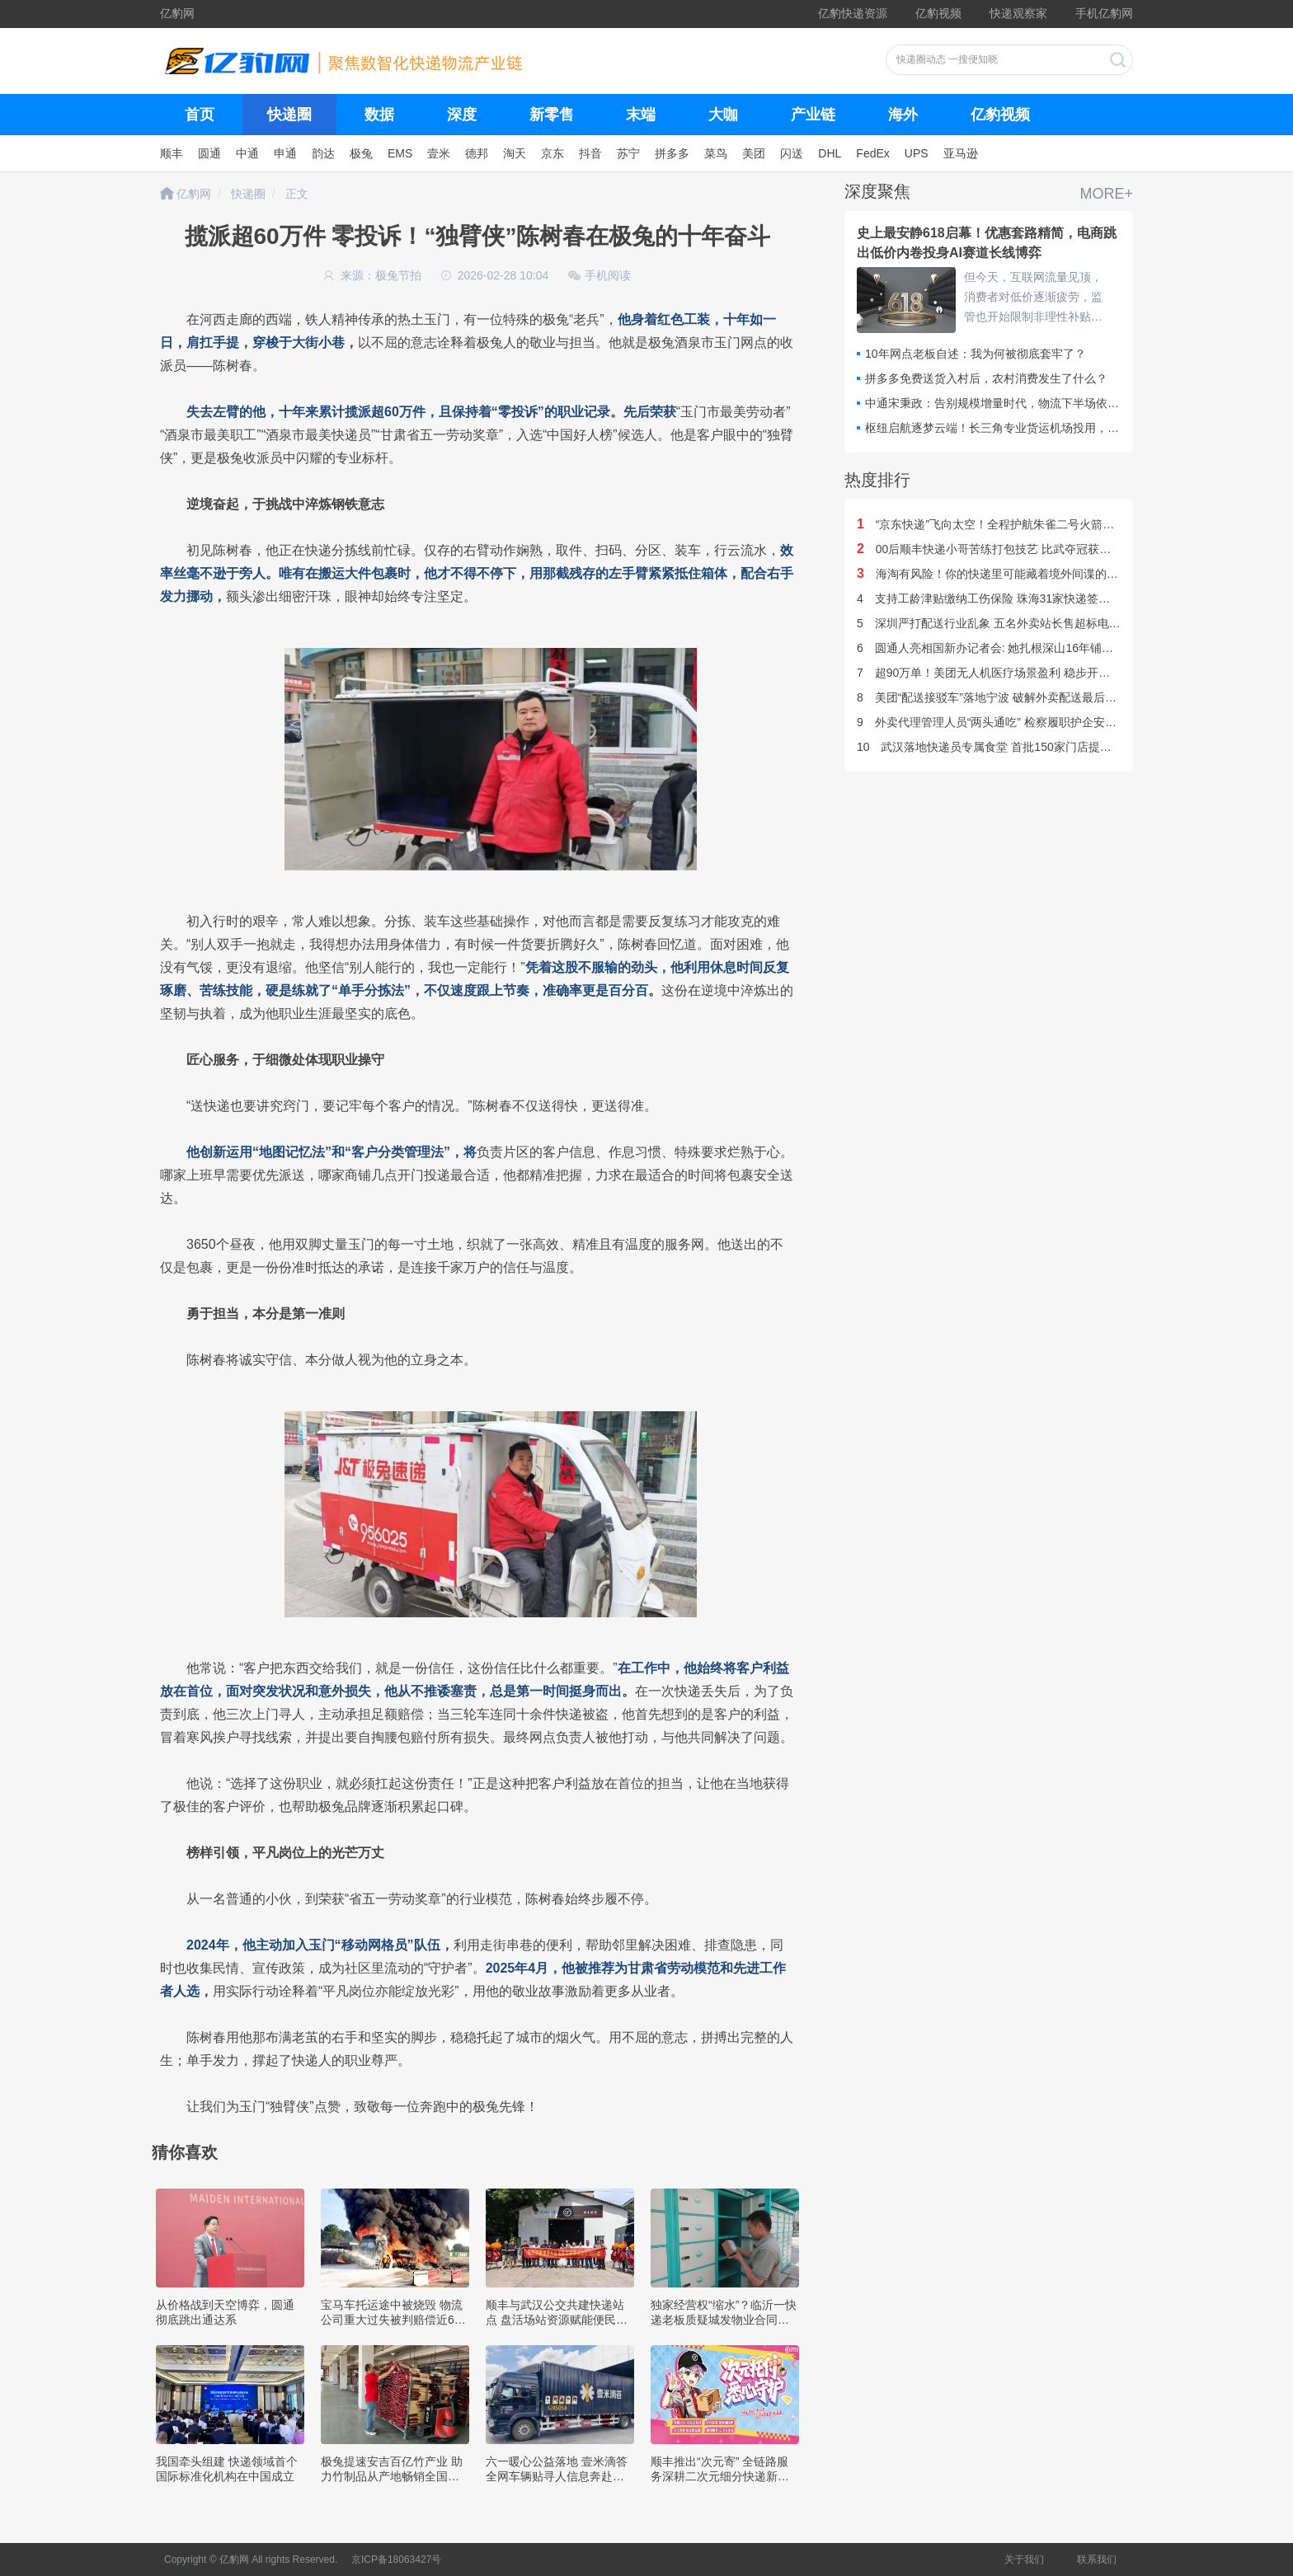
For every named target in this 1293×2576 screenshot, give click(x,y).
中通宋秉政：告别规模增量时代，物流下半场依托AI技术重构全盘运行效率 (1055, 403)
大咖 (723, 114)
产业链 (813, 114)
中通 (247, 153)
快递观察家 (1018, 13)
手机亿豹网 (1104, 13)
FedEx (872, 153)
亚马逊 (960, 153)
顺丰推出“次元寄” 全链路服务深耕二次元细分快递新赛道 (720, 2476)
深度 (462, 114)
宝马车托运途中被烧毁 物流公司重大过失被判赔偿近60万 (392, 2319)
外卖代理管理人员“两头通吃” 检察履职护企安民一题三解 (1010, 722)
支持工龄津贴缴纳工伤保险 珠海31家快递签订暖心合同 (1006, 598)
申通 (285, 153)
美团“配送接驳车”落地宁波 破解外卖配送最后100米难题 (1008, 697)
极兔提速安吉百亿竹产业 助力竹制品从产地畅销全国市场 (392, 2476)
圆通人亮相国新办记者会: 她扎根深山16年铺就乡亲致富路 (1014, 648)
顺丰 (171, 153)
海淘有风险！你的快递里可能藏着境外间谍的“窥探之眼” (1008, 573)
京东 (552, 153)
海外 (903, 114)
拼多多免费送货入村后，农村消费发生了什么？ (986, 378)
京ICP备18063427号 (396, 2559)
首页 (199, 114)
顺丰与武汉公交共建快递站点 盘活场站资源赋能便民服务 (557, 2319)
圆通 (209, 153)
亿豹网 (177, 13)
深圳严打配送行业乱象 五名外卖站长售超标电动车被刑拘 (1012, 623)
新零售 (551, 114)
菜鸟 (715, 153)
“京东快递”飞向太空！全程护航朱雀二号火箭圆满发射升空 (1014, 524)
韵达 (323, 153)
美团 (753, 153)
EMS (400, 153)
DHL (829, 153)
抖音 (590, 153)
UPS (917, 153)
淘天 (514, 153)
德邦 (476, 153)
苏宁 (628, 153)
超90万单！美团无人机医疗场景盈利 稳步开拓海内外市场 (1012, 672)
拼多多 (672, 153)
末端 (641, 114)
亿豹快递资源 (852, 13)
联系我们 (1097, 2559)
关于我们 (1024, 2559)
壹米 (438, 153)
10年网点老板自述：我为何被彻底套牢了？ (975, 353)
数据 (379, 114)
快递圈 (289, 114)
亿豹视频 (938, 13)
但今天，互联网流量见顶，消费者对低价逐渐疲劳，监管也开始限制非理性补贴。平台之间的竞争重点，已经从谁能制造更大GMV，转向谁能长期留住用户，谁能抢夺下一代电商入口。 (1035, 298)
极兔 (361, 153)
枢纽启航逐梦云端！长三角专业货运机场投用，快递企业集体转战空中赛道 (1055, 427)
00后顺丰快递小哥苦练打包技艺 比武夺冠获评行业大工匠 (1012, 549)
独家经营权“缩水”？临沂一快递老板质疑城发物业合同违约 (724, 2319)
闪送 (791, 153)
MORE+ (1106, 193)
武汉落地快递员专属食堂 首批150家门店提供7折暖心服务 (1016, 746)
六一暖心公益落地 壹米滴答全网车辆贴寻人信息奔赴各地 (557, 2476)
